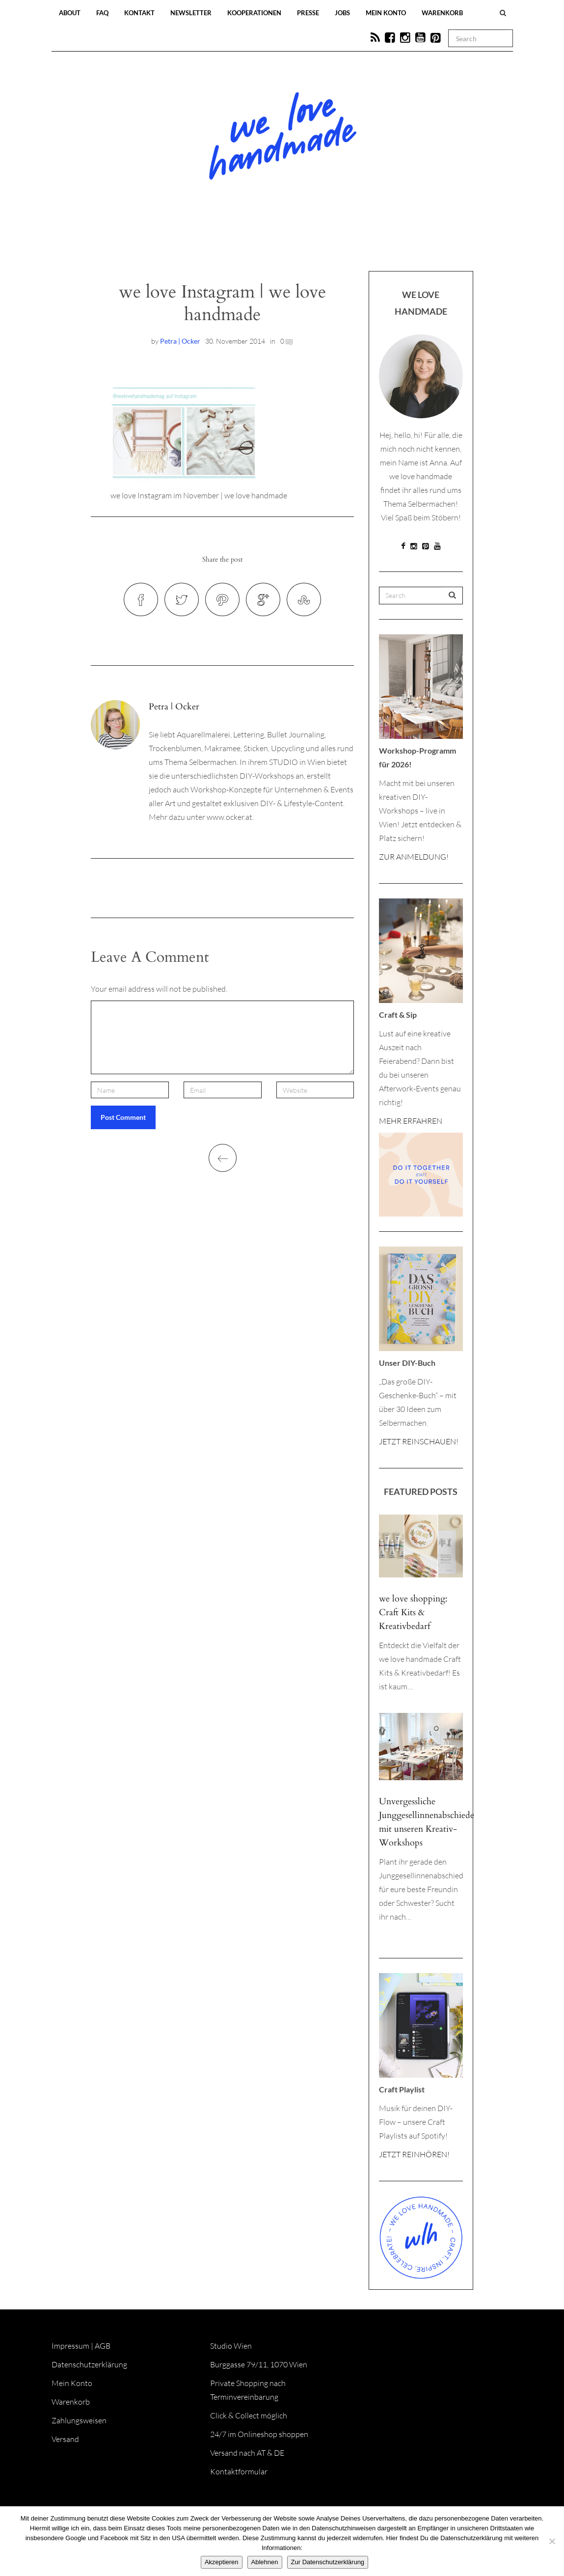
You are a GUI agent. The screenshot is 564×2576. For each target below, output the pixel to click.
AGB (102, 2346)
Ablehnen (264, 2562)
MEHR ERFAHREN (410, 1121)
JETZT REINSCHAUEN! (418, 1441)
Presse (308, 13)
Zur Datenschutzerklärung (328, 2562)
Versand (65, 2439)
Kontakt (139, 13)
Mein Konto (386, 13)
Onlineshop (366, 241)
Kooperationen (254, 13)
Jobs (342, 13)
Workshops (264, 241)
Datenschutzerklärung (89, 2364)
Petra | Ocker (180, 341)
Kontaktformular (239, 2471)
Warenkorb (442, 13)
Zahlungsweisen (79, 2420)
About (70, 13)
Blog (181, 241)
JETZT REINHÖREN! (414, 2154)
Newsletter (191, 13)
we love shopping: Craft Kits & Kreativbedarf (413, 1612)
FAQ (102, 13)
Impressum (70, 2346)
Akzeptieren (222, 2562)
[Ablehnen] (552, 2541)
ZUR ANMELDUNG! (414, 857)
